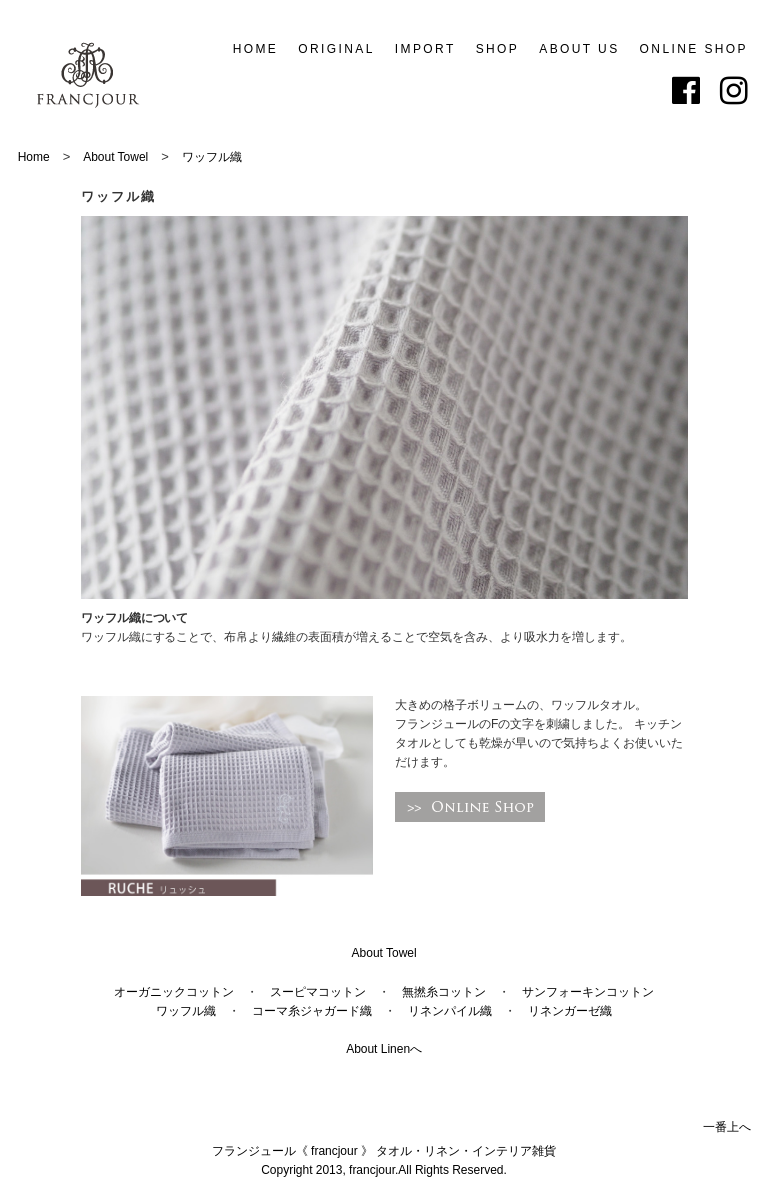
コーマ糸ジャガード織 (312, 1011)
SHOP (498, 49)
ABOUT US (579, 49)
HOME (256, 49)
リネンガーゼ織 (570, 1011)
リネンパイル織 (450, 1011)
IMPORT (425, 49)
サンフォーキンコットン (588, 992)
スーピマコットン (318, 992)
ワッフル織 (212, 157)
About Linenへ (384, 1049)
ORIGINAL (336, 49)
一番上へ (727, 1127)
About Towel (115, 157)
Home (34, 157)
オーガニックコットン (174, 992)
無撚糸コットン (444, 992)
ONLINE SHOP (694, 49)
